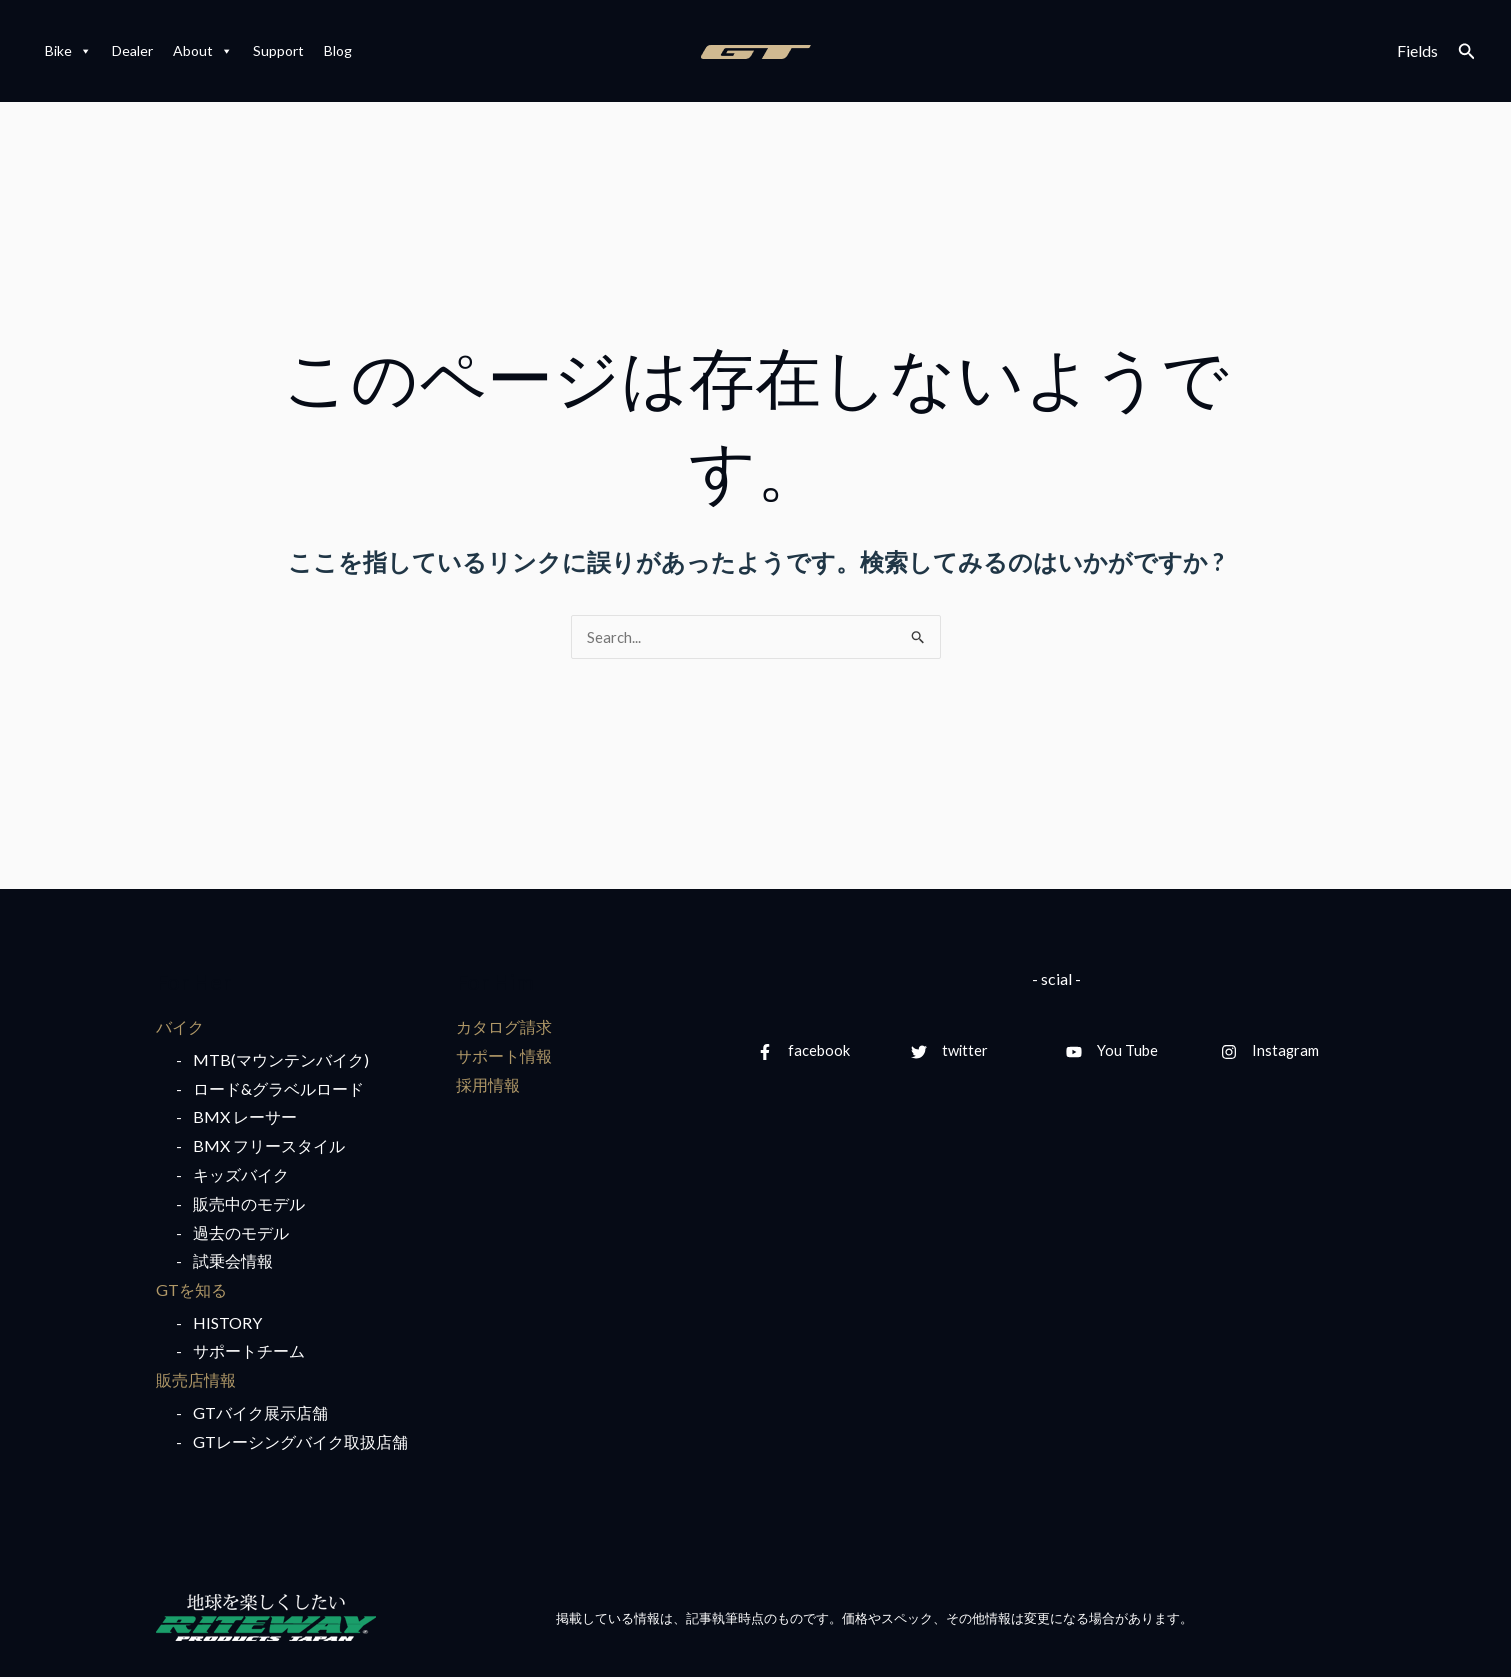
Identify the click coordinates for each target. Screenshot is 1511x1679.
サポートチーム (249, 1352)
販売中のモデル (249, 1204)
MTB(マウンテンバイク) (281, 1060)
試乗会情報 (233, 1262)
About (203, 51)
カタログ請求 (504, 1027)
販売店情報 (196, 1381)
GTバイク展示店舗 (260, 1414)
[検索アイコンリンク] (1467, 51)
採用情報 (488, 1085)
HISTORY (227, 1323)
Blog (338, 50)
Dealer (132, 50)
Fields (1417, 50)
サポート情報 (504, 1056)
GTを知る (191, 1290)
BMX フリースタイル (269, 1146)
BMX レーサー (245, 1118)
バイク (180, 1027)
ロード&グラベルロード (278, 1089)
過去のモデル (241, 1233)
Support (278, 50)
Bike (68, 51)
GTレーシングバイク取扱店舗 (300, 1442)
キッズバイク (241, 1175)
